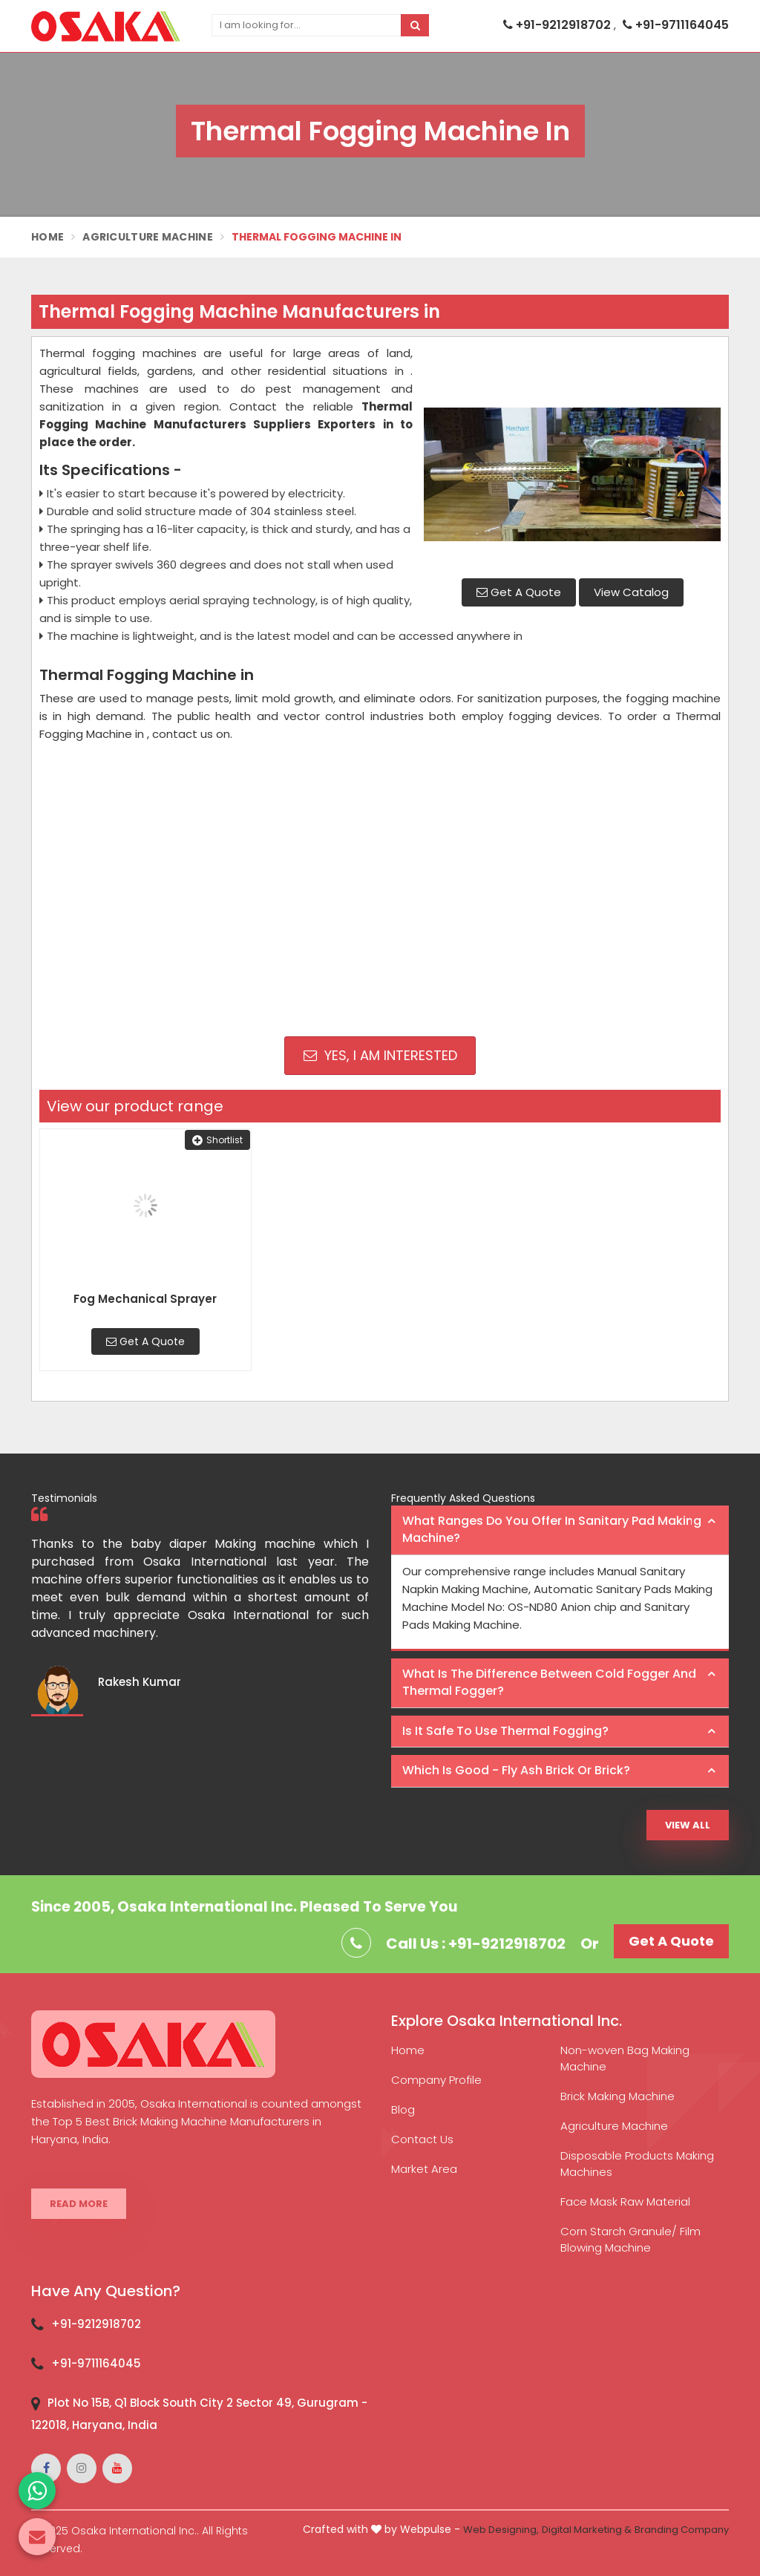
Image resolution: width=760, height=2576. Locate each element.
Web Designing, (501, 2530)
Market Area (424, 2169)
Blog (403, 2109)
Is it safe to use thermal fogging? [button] (505, 1730)
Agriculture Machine (147, 236)
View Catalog (631, 592)
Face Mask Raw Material (625, 2201)
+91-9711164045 (676, 24)
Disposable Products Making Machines (637, 2164)
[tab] (560, 1530)
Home (47, 236)
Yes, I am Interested (380, 1055)
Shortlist (217, 1140)
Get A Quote (518, 592)
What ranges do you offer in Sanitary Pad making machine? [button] (551, 1529)
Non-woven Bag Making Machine (624, 2058)
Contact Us (422, 2139)
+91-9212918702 (558, 24)
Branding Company (682, 2530)
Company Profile (436, 2080)
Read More (79, 2204)
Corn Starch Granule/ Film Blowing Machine (630, 2239)
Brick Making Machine (617, 2096)
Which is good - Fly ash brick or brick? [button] (516, 1770)
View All (687, 1825)
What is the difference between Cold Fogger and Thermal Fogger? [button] (549, 1682)
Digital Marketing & (587, 2530)
